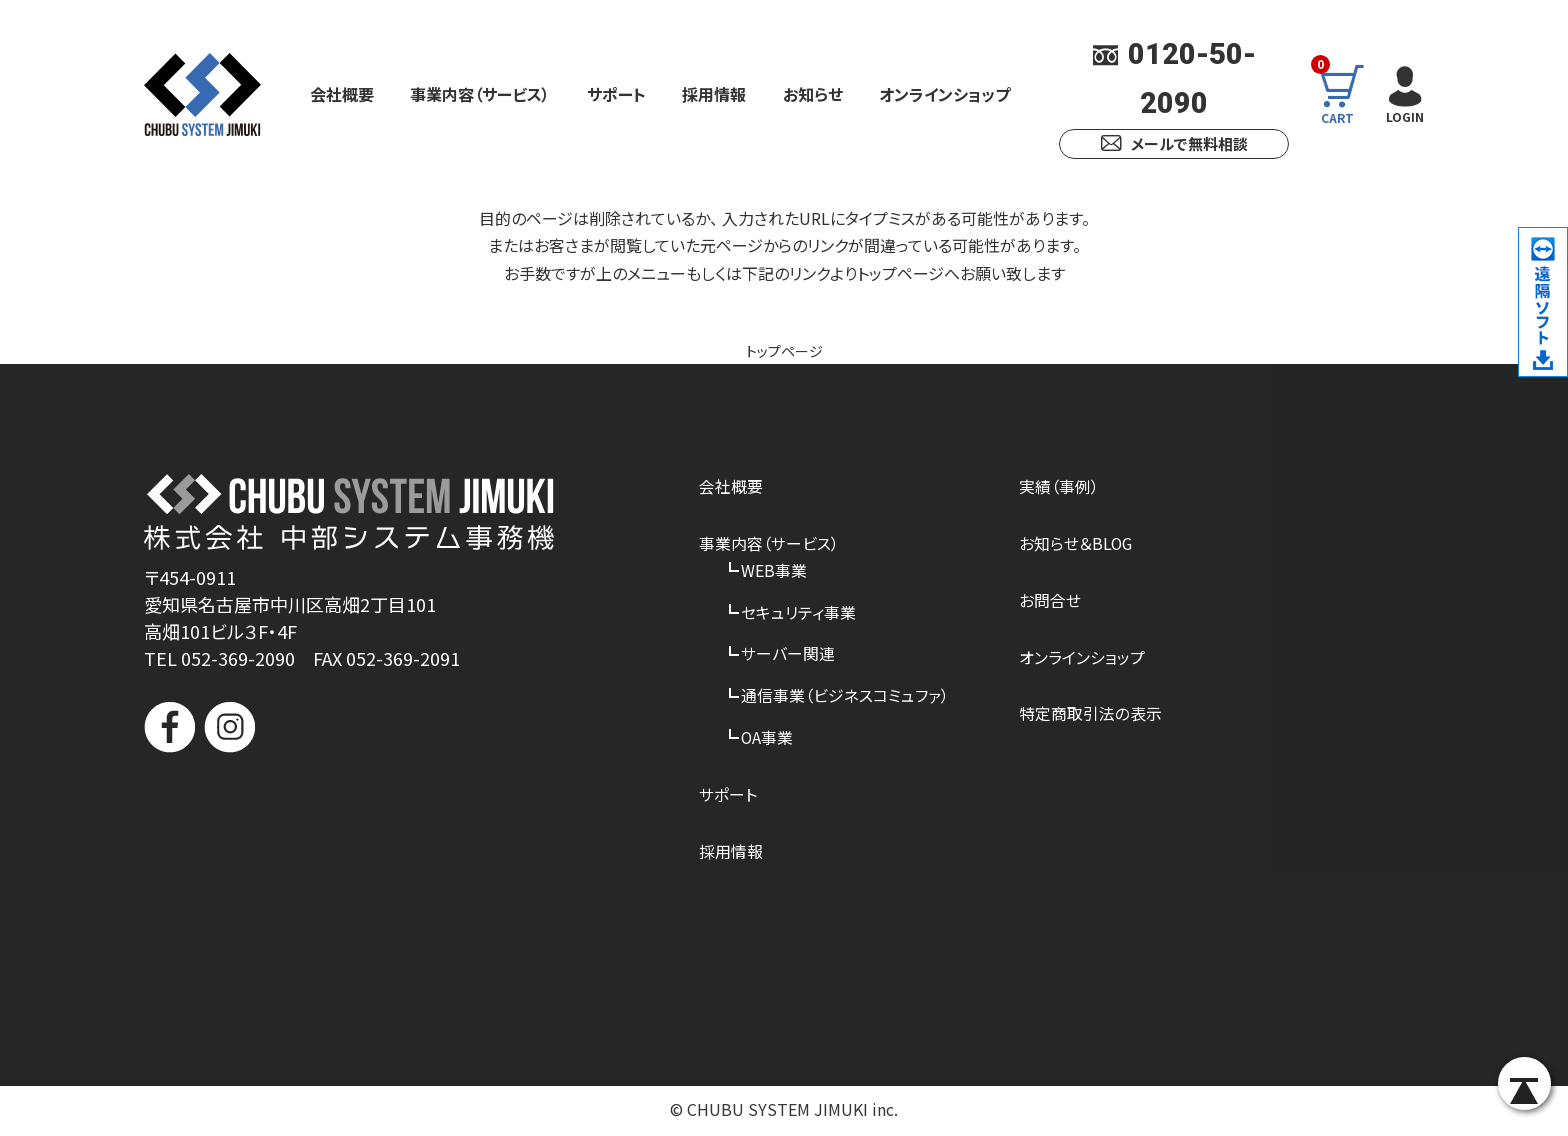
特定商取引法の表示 (1090, 716)
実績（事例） (1059, 487)
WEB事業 (774, 571)
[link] (349, 829)
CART (1345, 93)
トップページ (784, 350)
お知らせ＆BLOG (1076, 544)
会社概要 (342, 94)
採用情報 (714, 94)
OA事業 (767, 740)
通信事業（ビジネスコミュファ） (845, 698)
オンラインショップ (944, 94)
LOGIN (1403, 93)
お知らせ (813, 94)
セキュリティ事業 (798, 613)
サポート (616, 94)
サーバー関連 (788, 656)
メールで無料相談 (1174, 143)
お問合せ (1050, 601)
